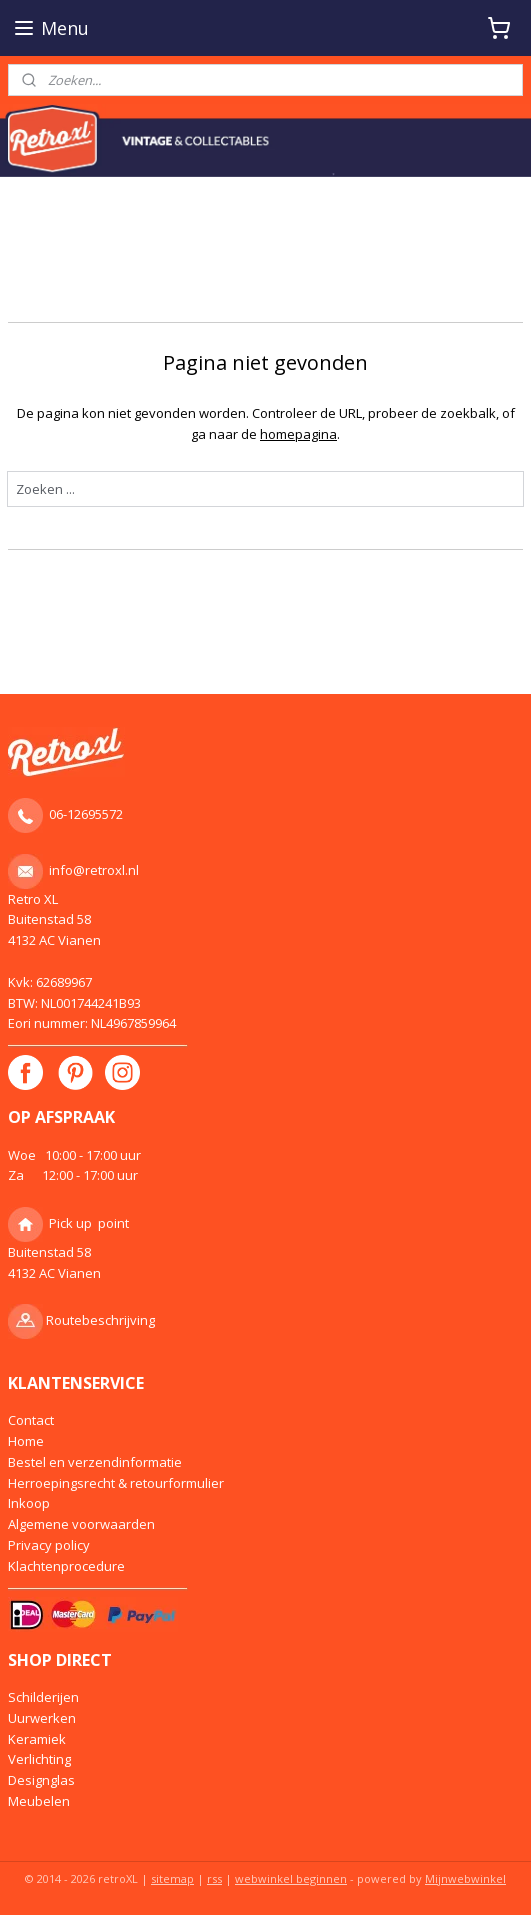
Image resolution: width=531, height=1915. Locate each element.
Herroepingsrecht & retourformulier (116, 1483)
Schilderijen (43, 1697)
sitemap (172, 1878)
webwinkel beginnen (291, 1878)
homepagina (298, 434)
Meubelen (39, 1801)
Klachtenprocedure (66, 1566)
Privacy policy (49, 1545)
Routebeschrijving (100, 1320)
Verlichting (39, 1759)
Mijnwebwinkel (465, 1878)
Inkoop (29, 1503)
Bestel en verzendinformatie (95, 1462)
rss (214, 1878)
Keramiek (37, 1739)
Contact (31, 1420)
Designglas (41, 1780)
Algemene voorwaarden (81, 1524)
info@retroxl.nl (94, 870)
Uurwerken (42, 1718)
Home (26, 1441)
